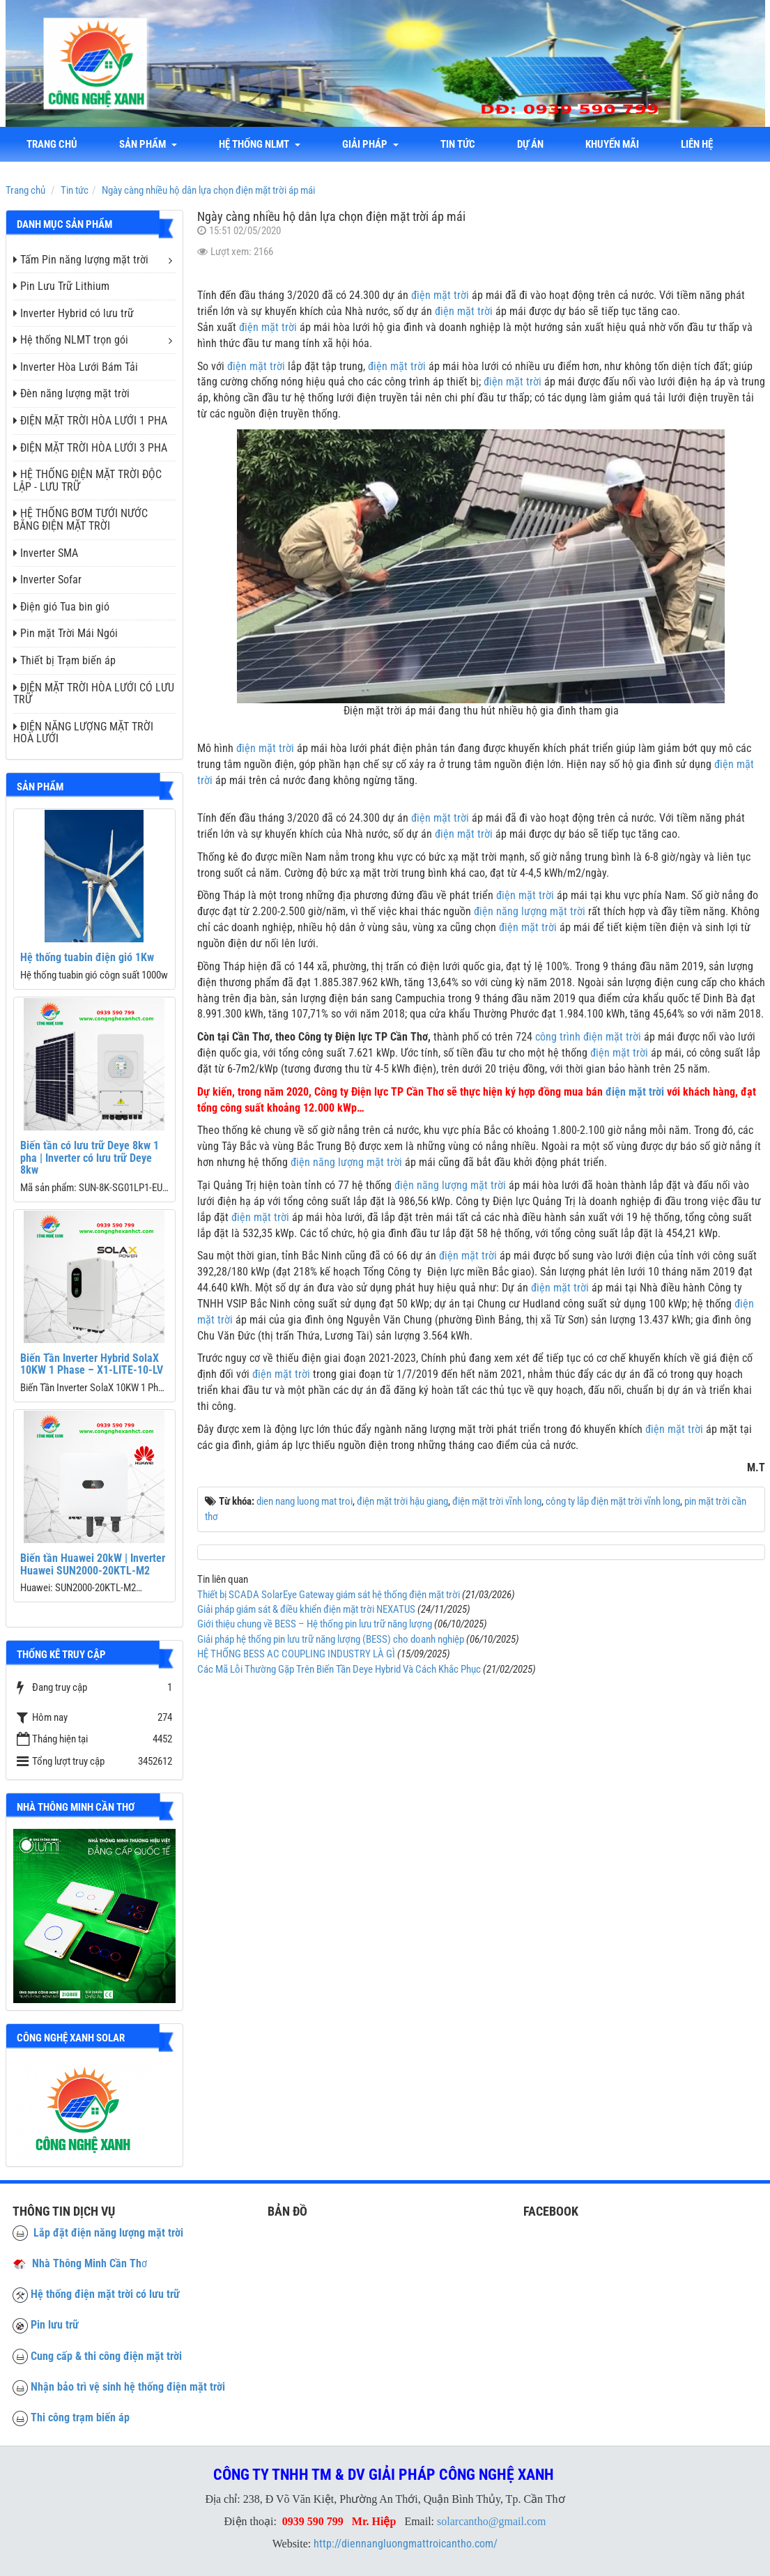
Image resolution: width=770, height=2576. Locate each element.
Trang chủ (51, 144)
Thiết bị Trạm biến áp (64, 660)
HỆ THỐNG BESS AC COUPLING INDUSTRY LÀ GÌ (296, 1654)
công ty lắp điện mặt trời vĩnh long (613, 1501)
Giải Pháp (370, 144)
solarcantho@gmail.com (491, 2521)
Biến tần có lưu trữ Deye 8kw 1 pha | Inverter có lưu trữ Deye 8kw (89, 1157)
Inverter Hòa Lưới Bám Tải (75, 367)
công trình (559, 1036)
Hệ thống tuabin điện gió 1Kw (87, 957)
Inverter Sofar (47, 579)
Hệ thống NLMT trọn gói (70, 339)
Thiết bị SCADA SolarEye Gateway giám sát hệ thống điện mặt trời (328, 1594)
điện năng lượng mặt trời (529, 911)
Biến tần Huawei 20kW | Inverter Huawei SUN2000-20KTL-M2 (92, 1564)
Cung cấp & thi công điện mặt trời (106, 2356)
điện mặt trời (440, 295)
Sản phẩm (148, 144)
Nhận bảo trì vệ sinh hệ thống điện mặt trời (128, 2386)
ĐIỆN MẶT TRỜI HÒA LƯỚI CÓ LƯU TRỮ (93, 694)
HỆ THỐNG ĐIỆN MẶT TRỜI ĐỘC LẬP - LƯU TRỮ (87, 480)
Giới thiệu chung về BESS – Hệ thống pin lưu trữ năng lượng (314, 1624)
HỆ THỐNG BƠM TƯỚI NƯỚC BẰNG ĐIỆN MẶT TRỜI (80, 519)
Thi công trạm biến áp (80, 2417)
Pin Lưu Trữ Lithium (61, 286)
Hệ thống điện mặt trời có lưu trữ (105, 2294)
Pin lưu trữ (55, 2324)
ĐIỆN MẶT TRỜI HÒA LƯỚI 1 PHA (90, 420)
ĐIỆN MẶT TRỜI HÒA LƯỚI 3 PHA (90, 447)
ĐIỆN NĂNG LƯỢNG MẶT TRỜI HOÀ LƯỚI (83, 733)
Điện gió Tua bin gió (61, 606)
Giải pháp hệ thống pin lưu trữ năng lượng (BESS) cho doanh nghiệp (330, 1639)
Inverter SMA (45, 553)
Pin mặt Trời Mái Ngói (65, 633)
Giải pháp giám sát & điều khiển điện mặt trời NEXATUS (306, 1609)
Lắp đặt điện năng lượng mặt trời (98, 2232)
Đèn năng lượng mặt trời (71, 393)
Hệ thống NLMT (259, 144)
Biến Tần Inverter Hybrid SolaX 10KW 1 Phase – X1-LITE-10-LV (91, 1364)
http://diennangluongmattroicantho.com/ (406, 2543)
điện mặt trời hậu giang (402, 1501)
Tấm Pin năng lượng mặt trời (80, 259)
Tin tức (457, 144)
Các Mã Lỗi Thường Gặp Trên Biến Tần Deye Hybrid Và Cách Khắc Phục (339, 1669)
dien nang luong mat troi (304, 1501)
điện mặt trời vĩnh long (496, 1501)
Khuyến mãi (612, 144)
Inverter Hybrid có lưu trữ (73, 313)
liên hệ (697, 144)
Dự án (530, 144)
